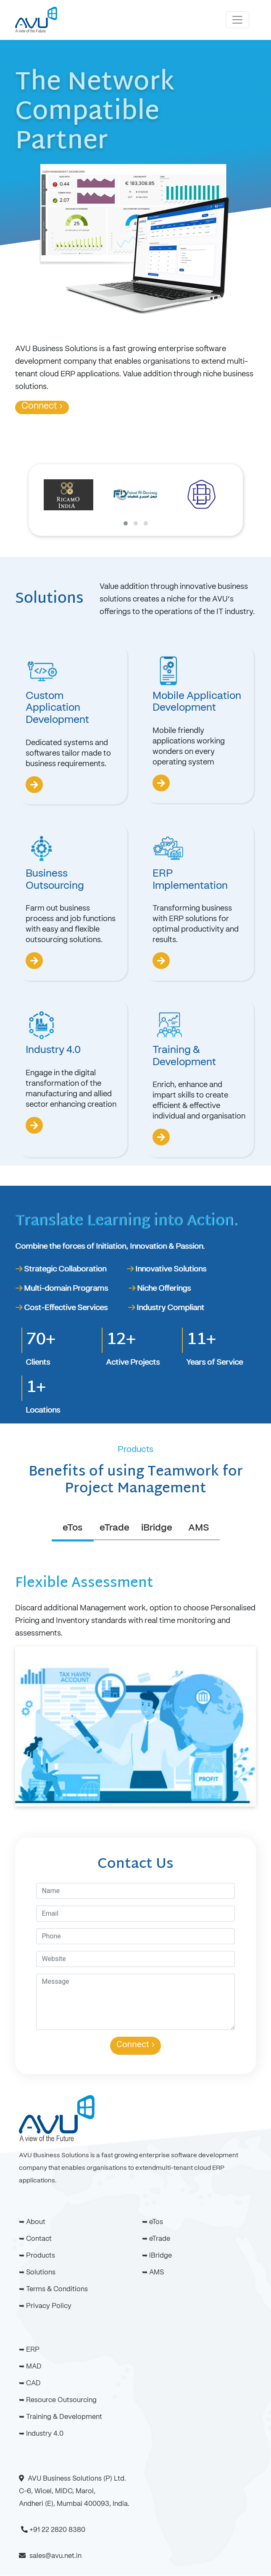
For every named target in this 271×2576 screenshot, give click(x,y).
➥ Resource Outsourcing (58, 2400)
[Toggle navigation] (237, 19)
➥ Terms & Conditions (53, 2289)
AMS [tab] (198, 1528)
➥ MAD (30, 2366)
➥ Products (37, 2256)
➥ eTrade (156, 2239)
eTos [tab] (72, 1528)
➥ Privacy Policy (45, 2306)
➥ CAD (30, 2383)
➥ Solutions (37, 2272)
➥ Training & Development (60, 2417)
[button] (126, 523)
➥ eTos (152, 2222)
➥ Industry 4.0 (41, 2434)
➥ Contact (35, 2239)
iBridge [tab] (156, 1528)
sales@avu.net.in (55, 2556)
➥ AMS (153, 2272)
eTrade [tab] (114, 1528)
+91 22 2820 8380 (56, 2530)
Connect (42, 406)
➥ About (32, 2222)
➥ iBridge (157, 2256)
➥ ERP (29, 2350)
